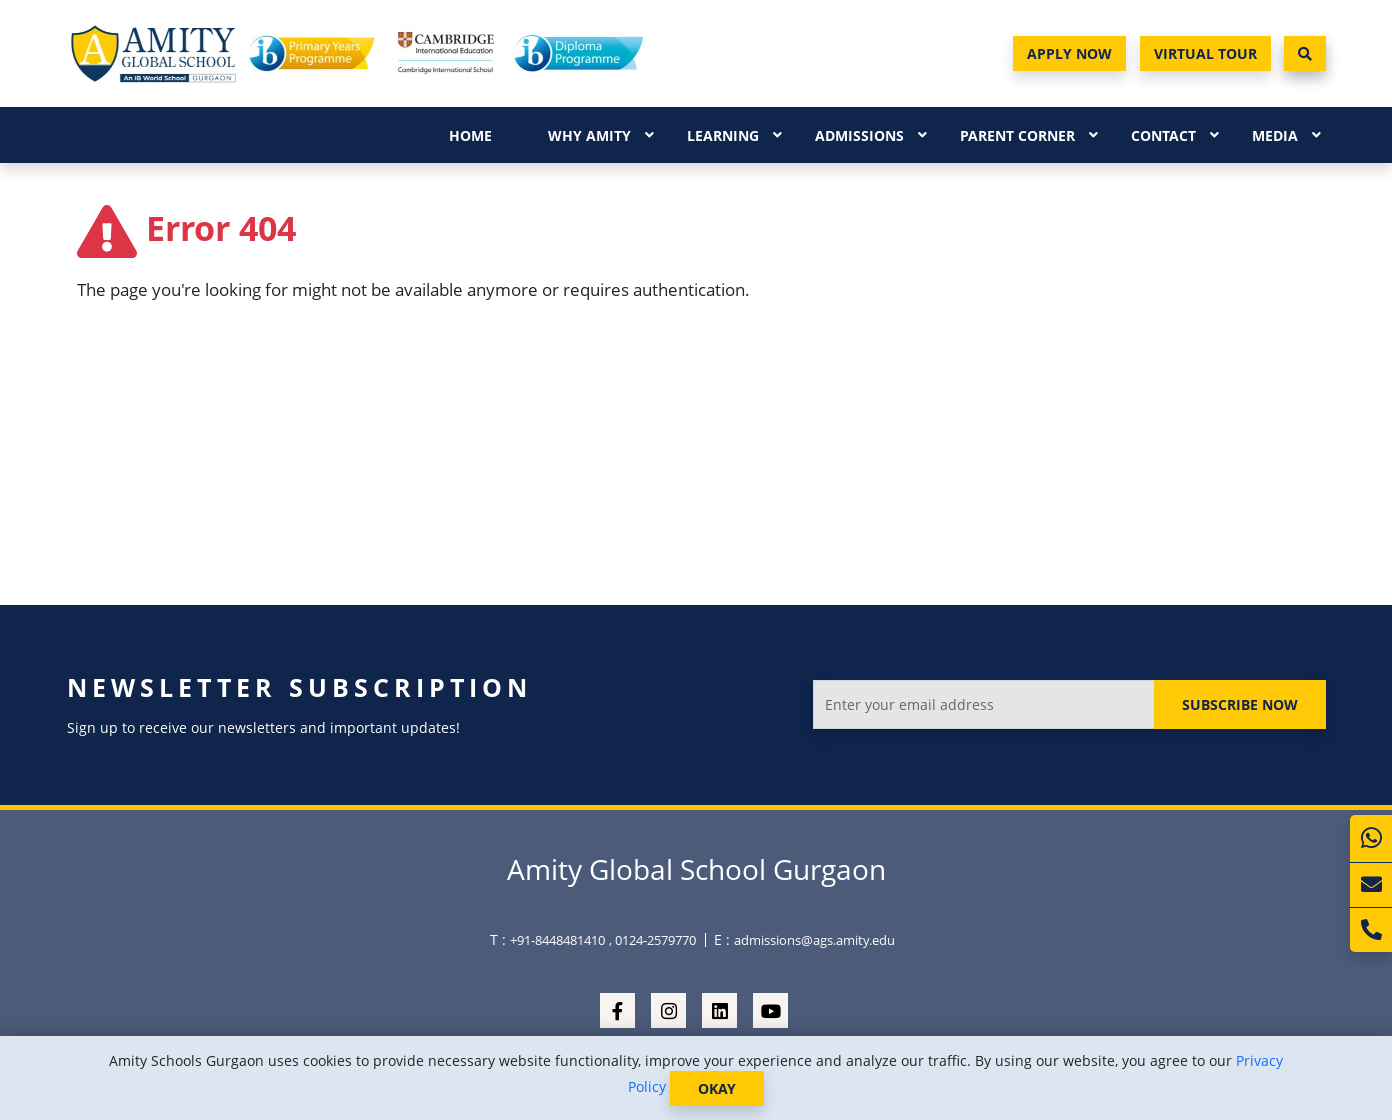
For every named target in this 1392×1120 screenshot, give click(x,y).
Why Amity (589, 135)
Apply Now (1069, 53)
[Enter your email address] (983, 704)
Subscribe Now (1240, 704)
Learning (723, 135)
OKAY (717, 1088)
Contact (1163, 135)
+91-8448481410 (557, 940)
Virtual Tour (1205, 53)
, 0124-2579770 (652, 940)
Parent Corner (1017, 135)
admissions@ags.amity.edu (814, 940)
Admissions (859, 135)
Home (470, 135)
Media (1275, 135)
